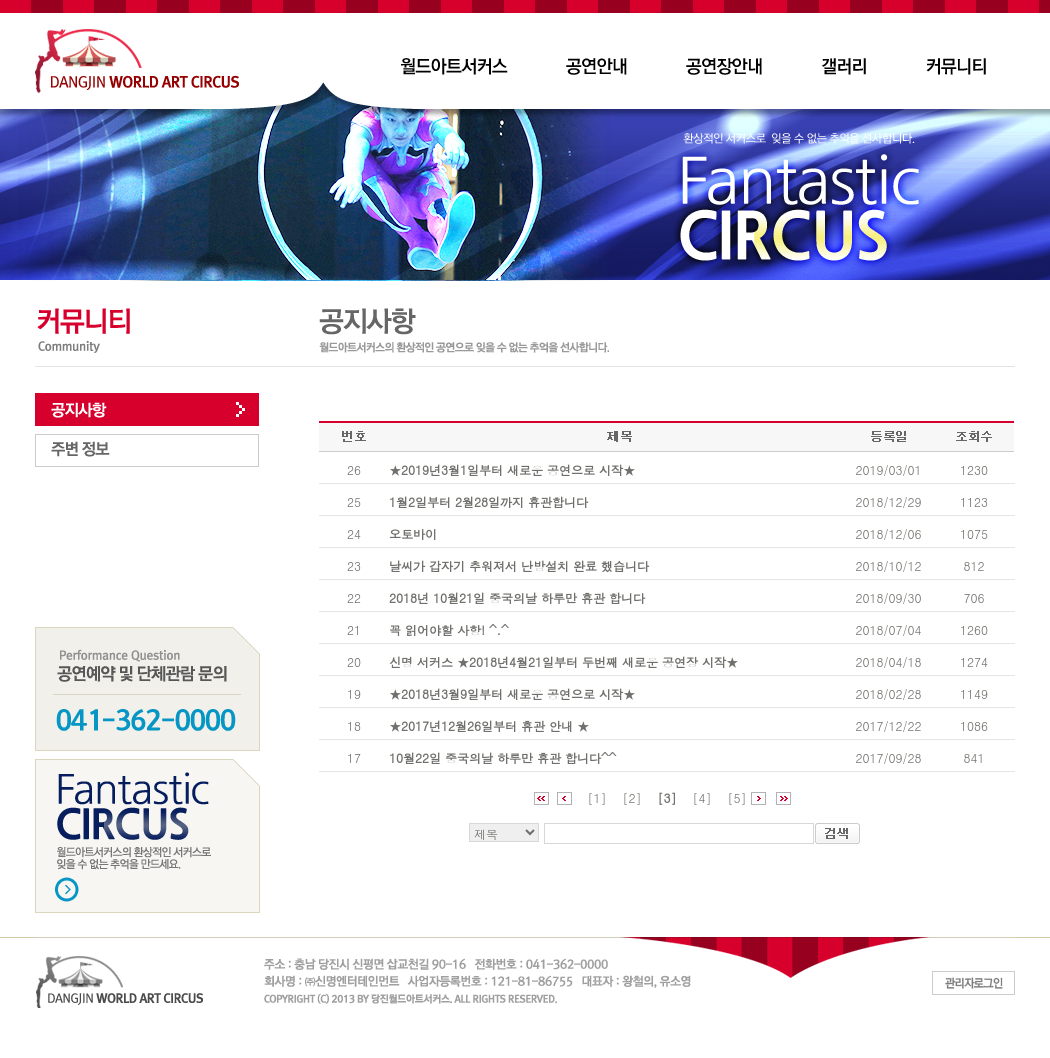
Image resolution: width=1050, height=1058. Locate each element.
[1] (596, 797)
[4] (702, 797)
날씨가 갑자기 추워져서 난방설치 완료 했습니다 (519, 565)
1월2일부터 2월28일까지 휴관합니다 (488, 501)
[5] (737, 797)
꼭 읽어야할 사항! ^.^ (449, 629)
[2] (631, 797)
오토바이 (413, 533)
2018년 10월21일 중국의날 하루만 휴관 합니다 (517, 597)
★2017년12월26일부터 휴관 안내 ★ (489, 725)
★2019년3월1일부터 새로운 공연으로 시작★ (512, 469)
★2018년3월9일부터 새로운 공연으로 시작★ (512, 693)
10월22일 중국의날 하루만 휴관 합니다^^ (502, 757)
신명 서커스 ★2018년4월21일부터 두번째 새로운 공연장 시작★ (563, 661)
